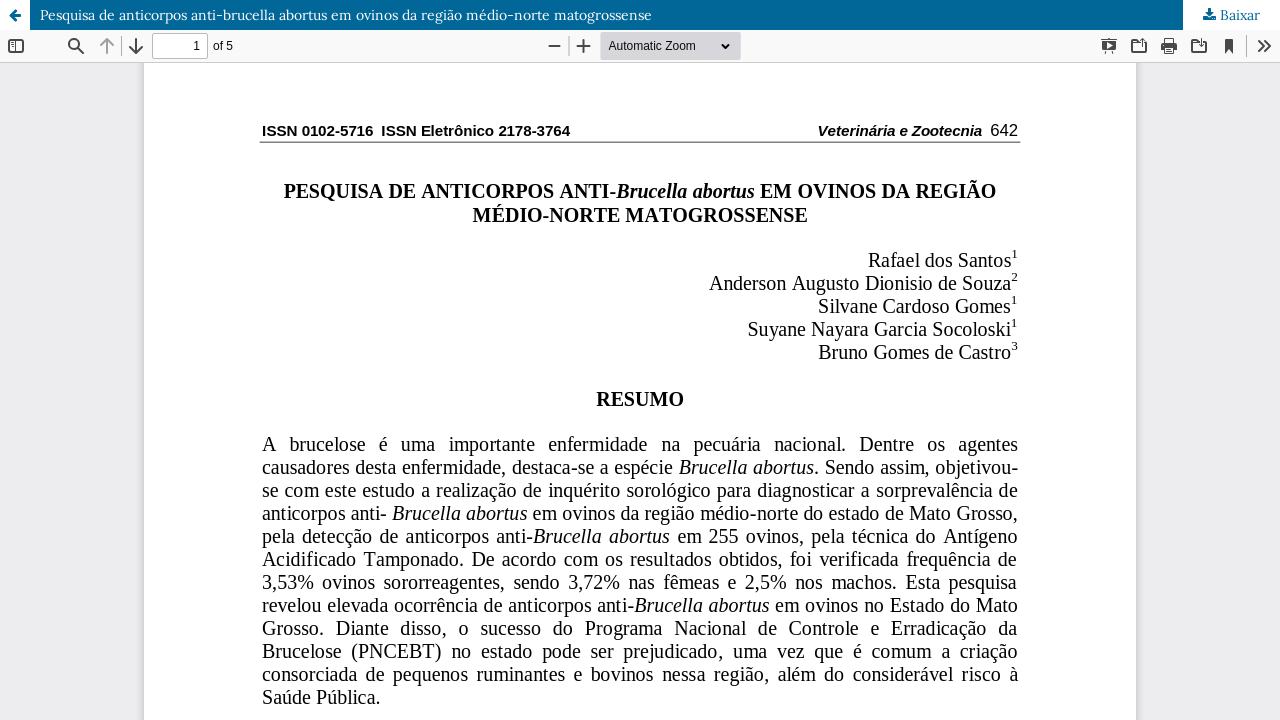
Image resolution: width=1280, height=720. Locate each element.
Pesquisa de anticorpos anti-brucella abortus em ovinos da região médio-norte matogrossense (346, 15)
